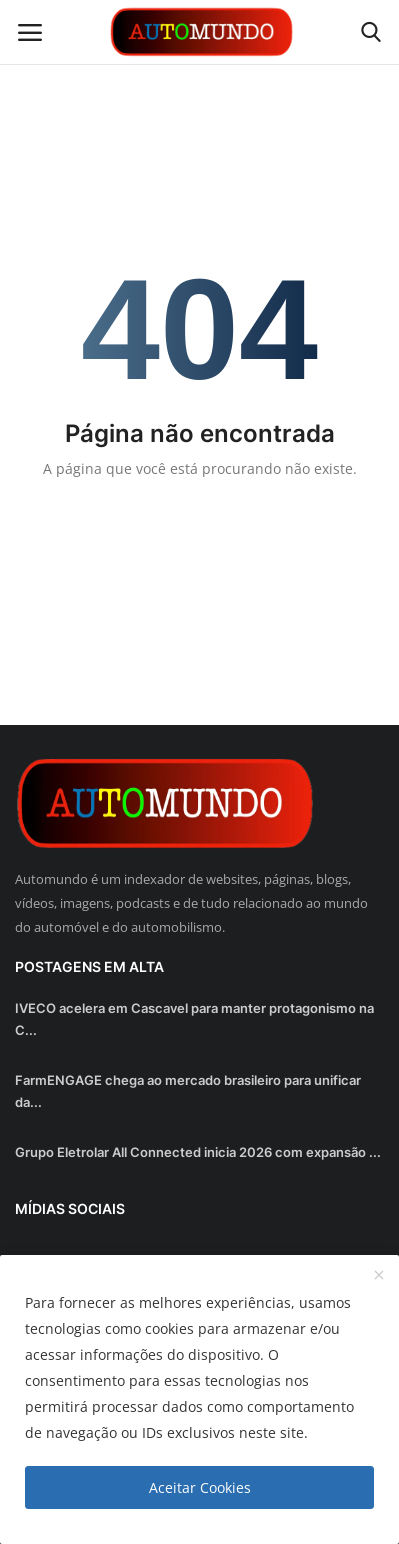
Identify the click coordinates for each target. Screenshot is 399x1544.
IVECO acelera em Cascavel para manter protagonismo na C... (194, 1019)
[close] (379, 1276)
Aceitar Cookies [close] (200, 1487)
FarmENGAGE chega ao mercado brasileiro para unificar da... (188, 1091)
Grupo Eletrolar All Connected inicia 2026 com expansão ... (198, 1152)
